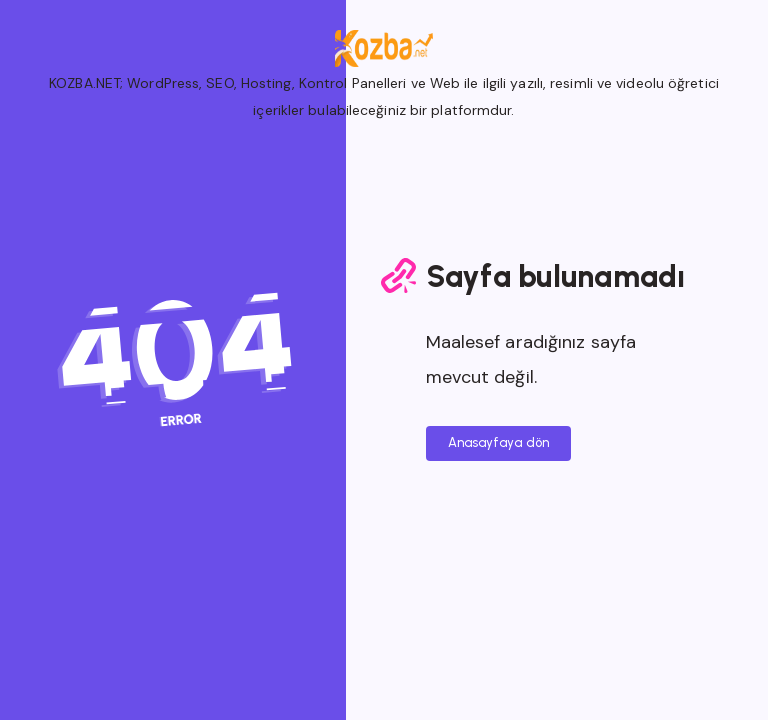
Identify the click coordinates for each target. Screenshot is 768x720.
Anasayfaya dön (498, 442)
